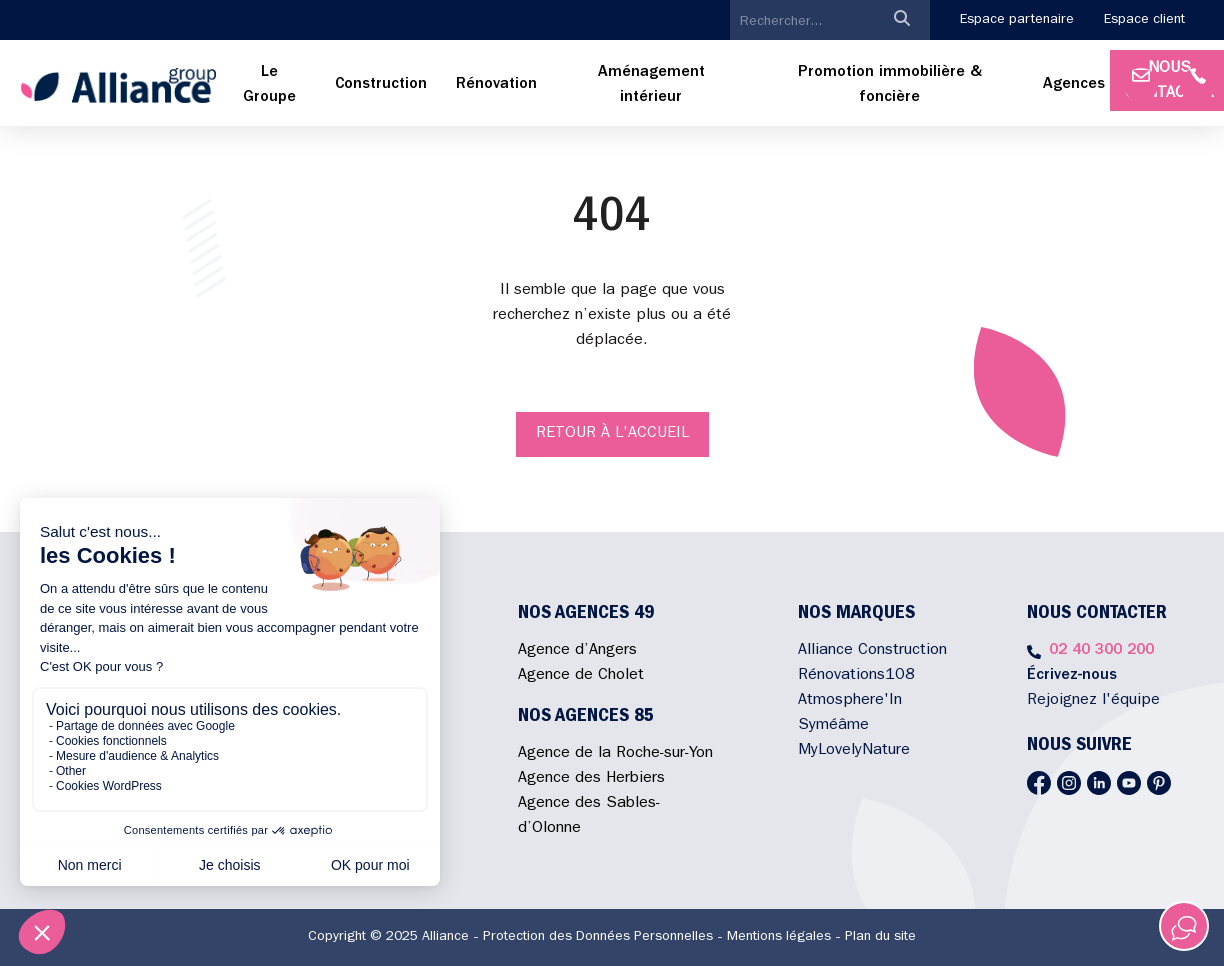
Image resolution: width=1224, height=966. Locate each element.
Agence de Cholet (581, 676)
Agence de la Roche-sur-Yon (615, 754)
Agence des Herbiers (591, 779)
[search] (802, 22)
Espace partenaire (1017, 20)
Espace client (1144, 20)
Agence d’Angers (577, 651)
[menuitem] (269, 86)
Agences (1074, 85)
